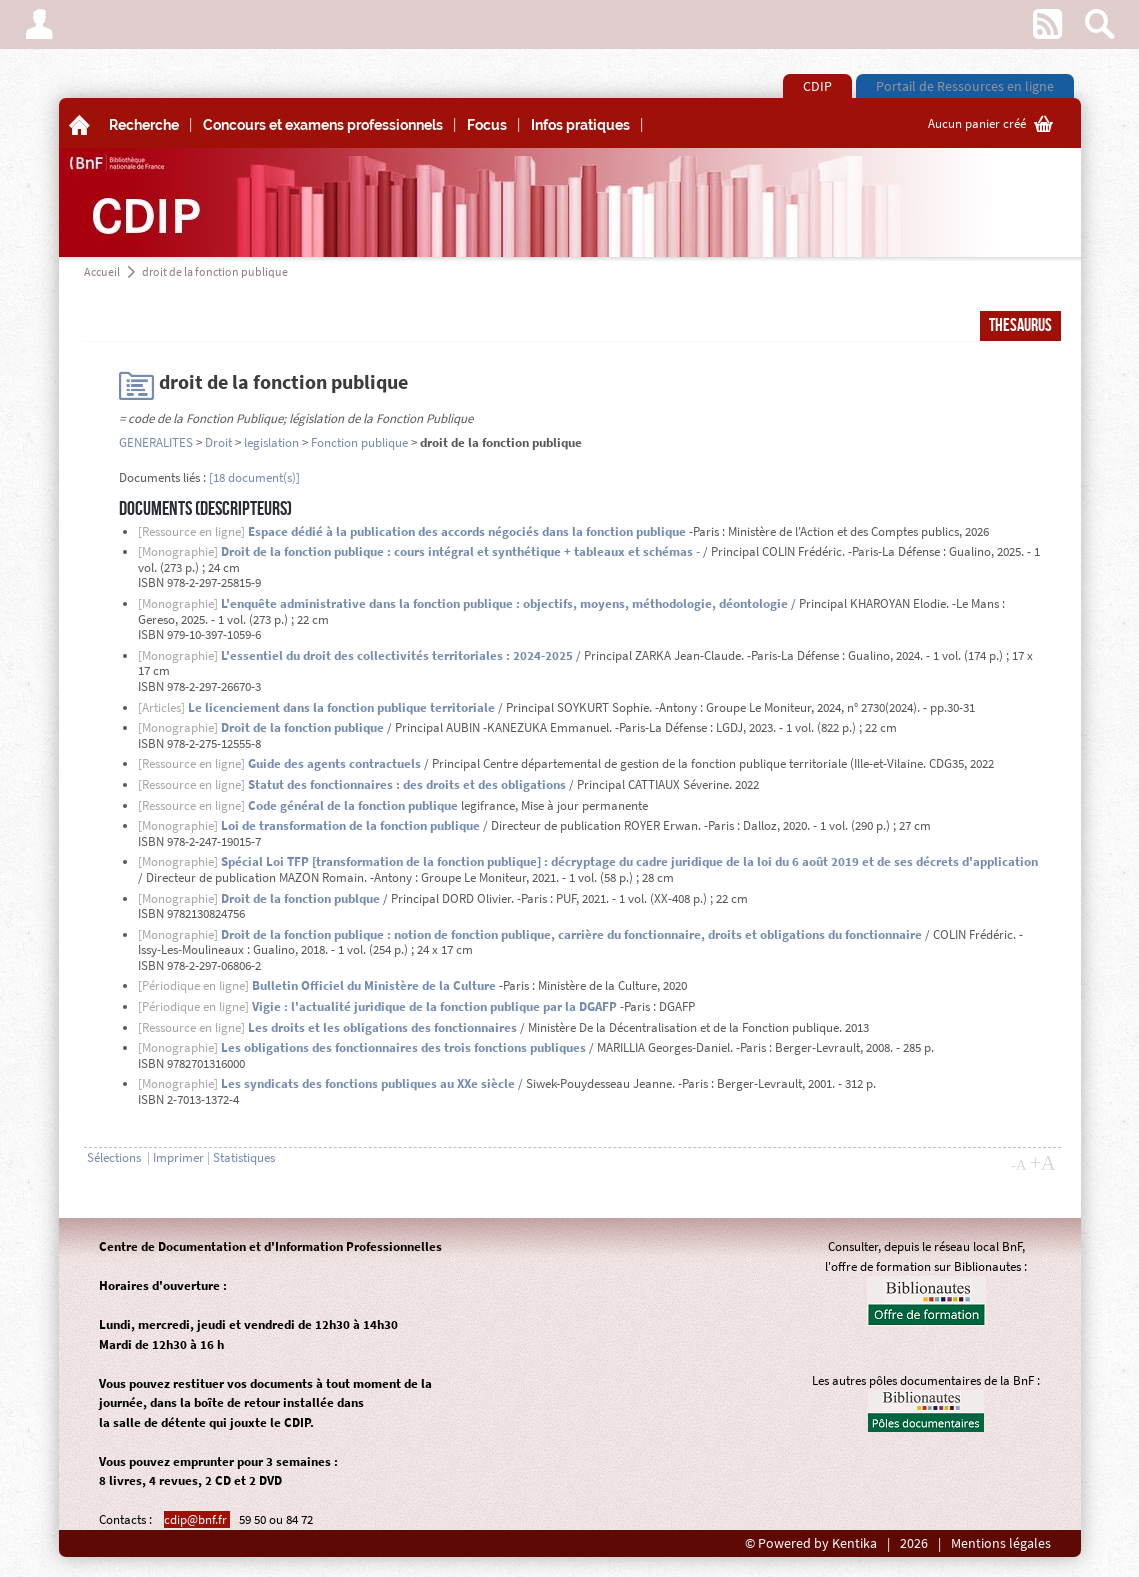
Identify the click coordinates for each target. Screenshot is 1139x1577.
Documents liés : (162, 477)
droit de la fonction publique (215, 271)
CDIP (817, 86)
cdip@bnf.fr (197, 1519)
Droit (218, 442)
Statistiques (244, 1157)
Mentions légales (1001, 1543)
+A (1043, 1163)
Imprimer (178, 1157)
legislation (271, 442)
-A (1019, 1165)
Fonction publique (359, 442)
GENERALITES (156, 442)
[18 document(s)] (254, 477)
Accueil (102, 271)
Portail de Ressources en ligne (965, 86)
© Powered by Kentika (811, 1543)
